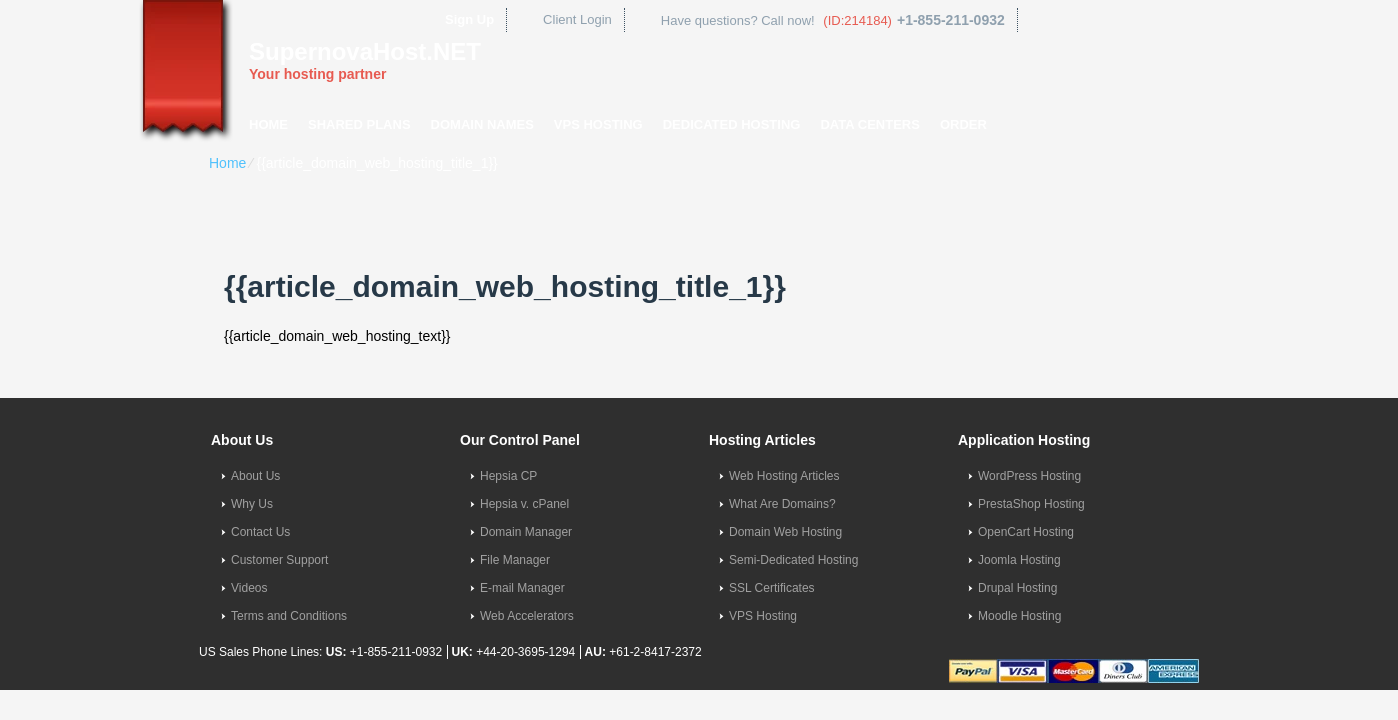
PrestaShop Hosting (1031, 504)
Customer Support (279, 560)
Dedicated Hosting (732, 124)
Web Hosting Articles (784, 476)
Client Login (577, 19)
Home (268, 124)
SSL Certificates (772, 588)
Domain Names (482, 124)
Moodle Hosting (1019, 616)
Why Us (252, 504)
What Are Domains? (782, 504)
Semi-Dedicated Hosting (793, 560)
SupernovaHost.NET (365, 51)
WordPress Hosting (1029, 476)
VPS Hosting (598, 124)
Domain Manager (526, 532)
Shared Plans (359, 124)
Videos (249, 588)
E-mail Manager (522, 588)
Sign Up (469, 19)
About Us (255, 476)
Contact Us (260, 532)
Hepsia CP (508, 476)
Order (963, 124)
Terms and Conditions (289, 616)
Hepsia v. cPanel (524, 504)
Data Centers (869, 124)
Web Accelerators (527, 616)
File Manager (515, 560)
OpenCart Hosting (1026, 532)
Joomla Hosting (1019, 560)
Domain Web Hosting (785, 532)
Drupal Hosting (1017, 588)
